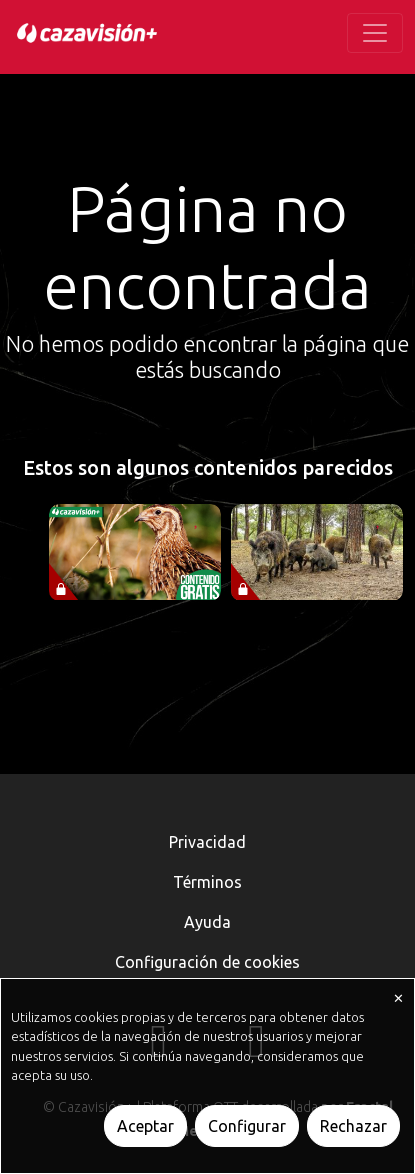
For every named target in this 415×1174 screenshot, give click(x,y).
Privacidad (207, 842)
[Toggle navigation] (375, 33)
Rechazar (353, 1126)
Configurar (247, 1126)
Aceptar (145, 1126)
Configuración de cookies (207, 962)
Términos (207, 882)
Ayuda (207, 922)
